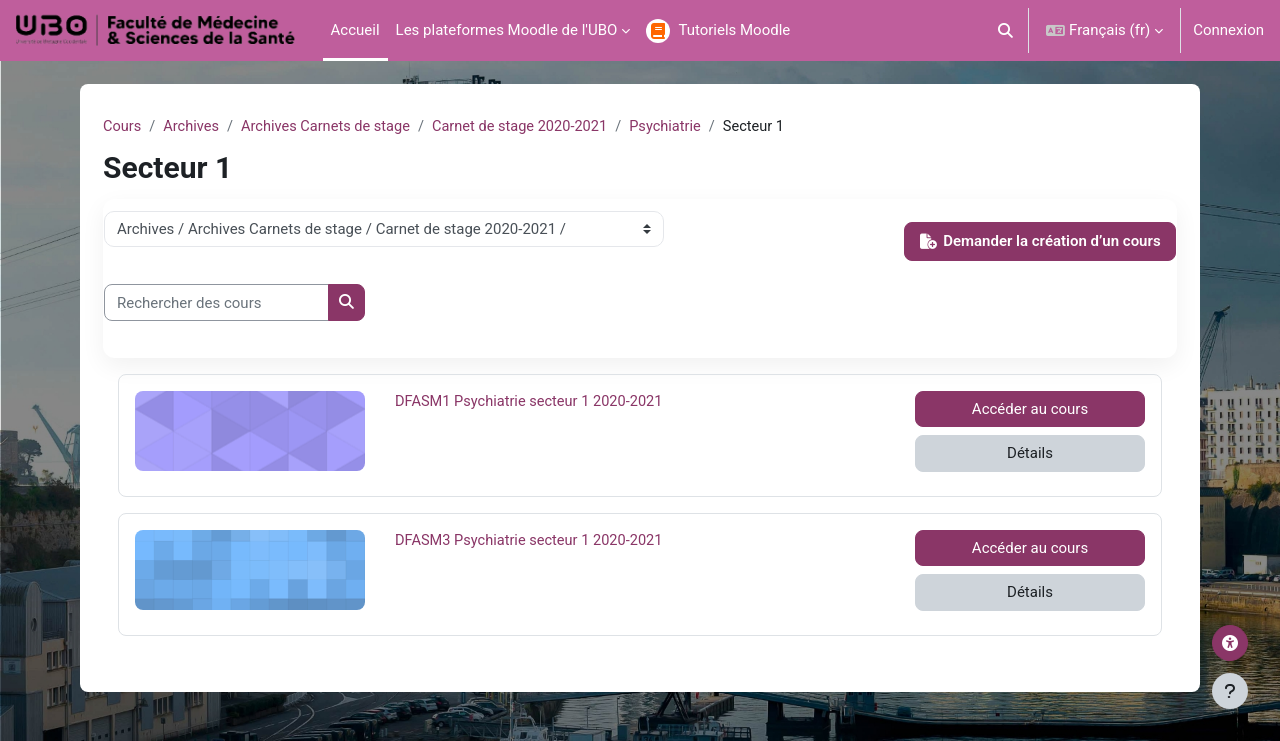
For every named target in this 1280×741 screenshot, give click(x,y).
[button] (1006, 30)
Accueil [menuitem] (355, 30)
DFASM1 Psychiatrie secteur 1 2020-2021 (533, 402)
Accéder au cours (1030, 410)
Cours (122, 127)
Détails (1030, 454)
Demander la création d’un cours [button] (1040, 242)
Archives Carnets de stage (331, 127)
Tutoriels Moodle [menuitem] (734, 30)
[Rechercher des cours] (216, 303)
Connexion (1228, 30)
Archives (193, 127)
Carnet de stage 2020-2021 (530, 127)
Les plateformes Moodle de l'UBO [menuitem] (507, 30)
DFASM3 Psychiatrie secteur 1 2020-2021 (533, 541)
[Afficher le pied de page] (1230, 691)
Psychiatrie (680, 127)
